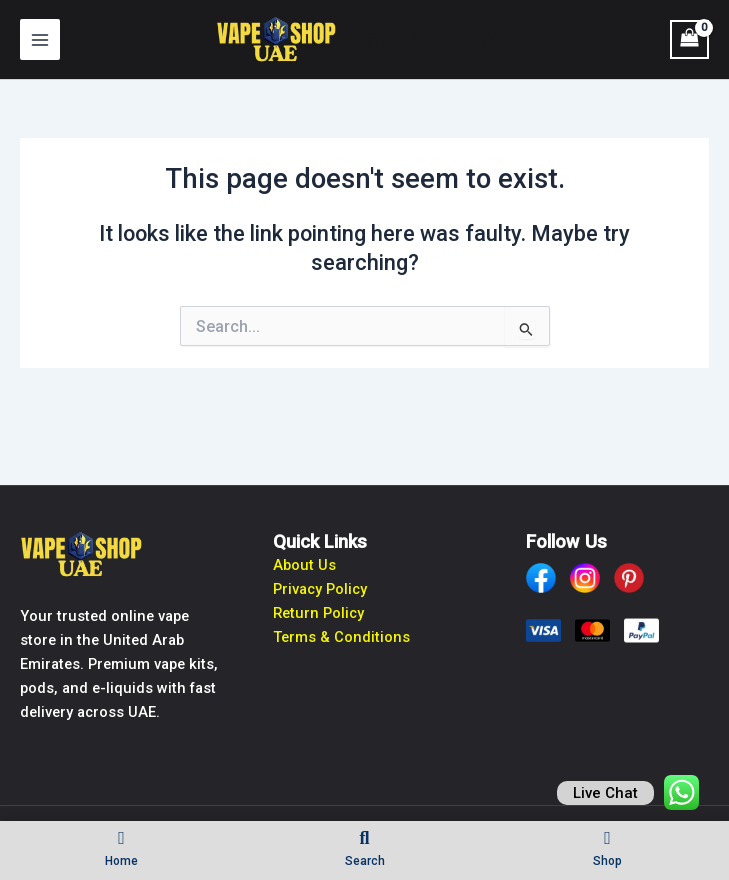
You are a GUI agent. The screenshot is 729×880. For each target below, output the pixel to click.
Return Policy (318, 613)
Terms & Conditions (341, 637)
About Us (304, 565)
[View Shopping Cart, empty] (689, 39)
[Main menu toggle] (40, 39)
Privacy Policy (320, 589)
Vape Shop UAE (432, 39)
